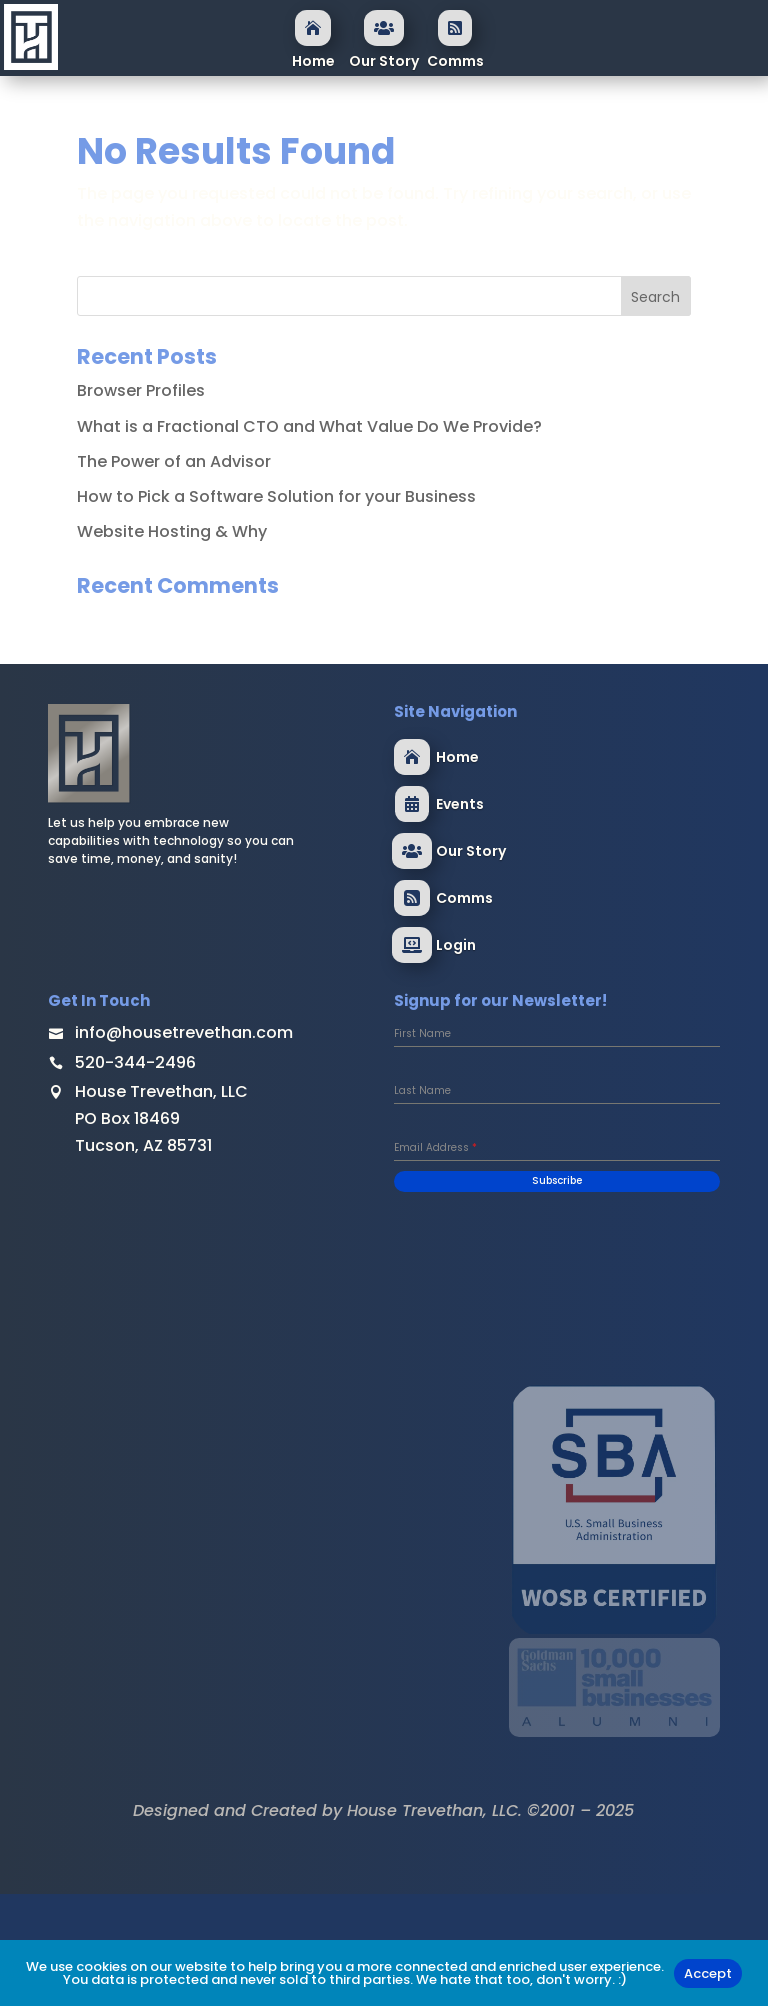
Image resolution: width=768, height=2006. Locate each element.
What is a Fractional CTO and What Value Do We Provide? (309, 426)
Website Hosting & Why (172, 531)
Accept (708, 1973)
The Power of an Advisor (174, 461)
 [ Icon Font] (412, 804)
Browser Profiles (141, 390)
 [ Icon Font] (412, 898)
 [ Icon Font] (455, 28)
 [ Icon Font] (412, 945)
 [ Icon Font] (384, 28)
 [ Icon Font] (313, 28)
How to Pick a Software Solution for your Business (276, 496)
